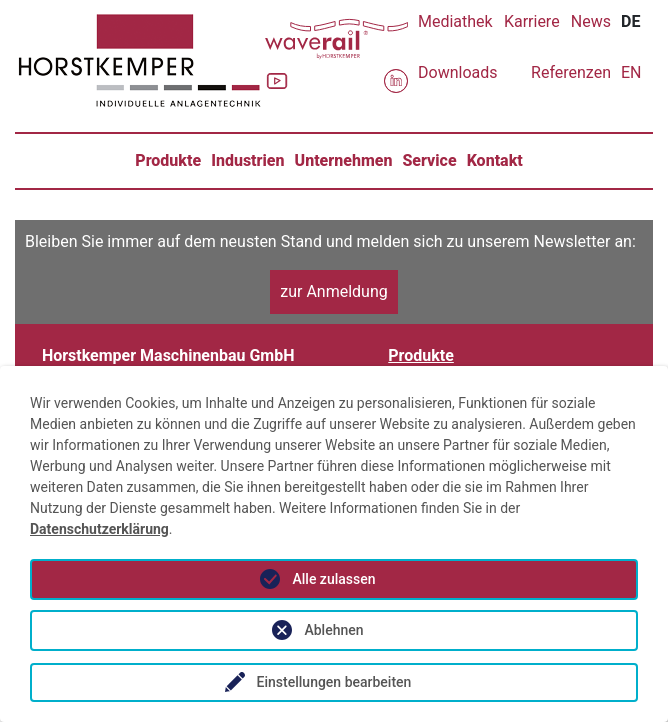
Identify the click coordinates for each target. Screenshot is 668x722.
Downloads (457, 72)
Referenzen (571, 72)
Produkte (168, 160)
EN (631, 72)
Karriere (532, 21)
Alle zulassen (333, 579)
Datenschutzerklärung (99, 529)
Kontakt (495, 160)
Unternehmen (344, 160)
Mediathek (455, 21)
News (591, 21)
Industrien (247, 160)
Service (429, 160)
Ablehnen (333, 630)
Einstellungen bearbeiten (334, 682)
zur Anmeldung (334, 291)
